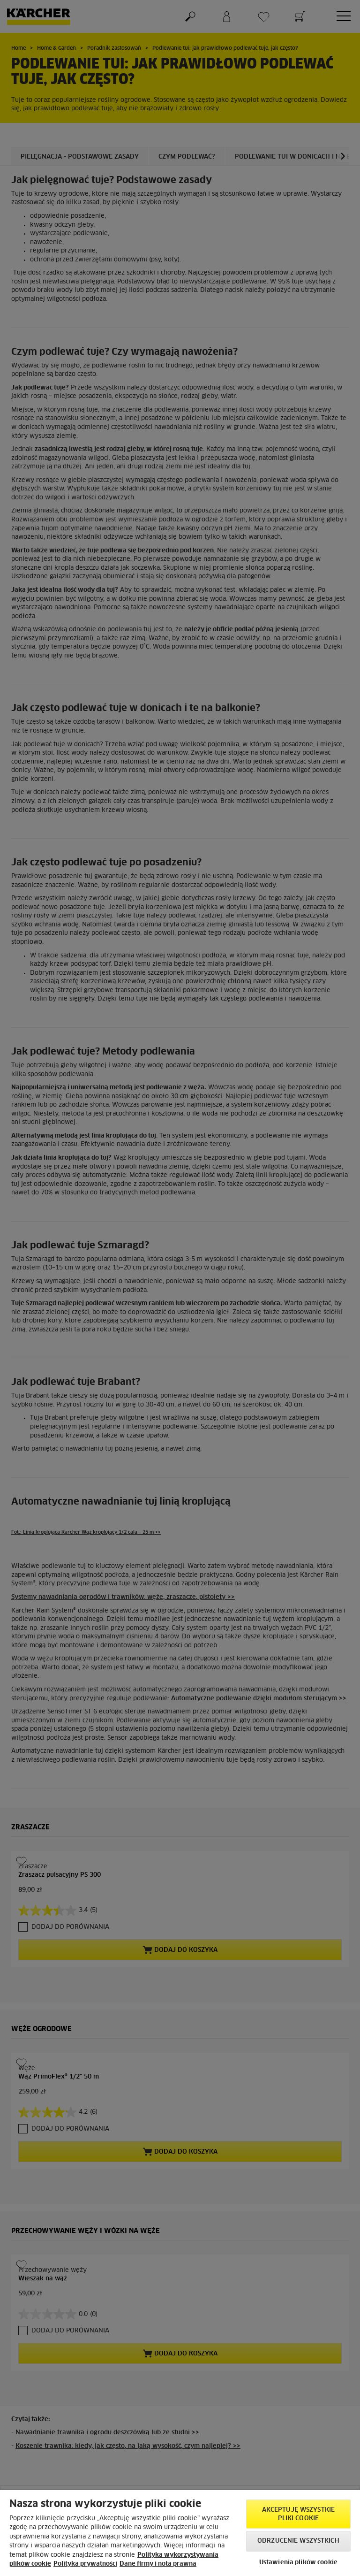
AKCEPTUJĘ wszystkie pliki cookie (298, 2514)
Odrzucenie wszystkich (298, 2541)
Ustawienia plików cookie (298, 2563)
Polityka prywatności (85, 2564)
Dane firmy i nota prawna (158, 2564)
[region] (180, 2533)
